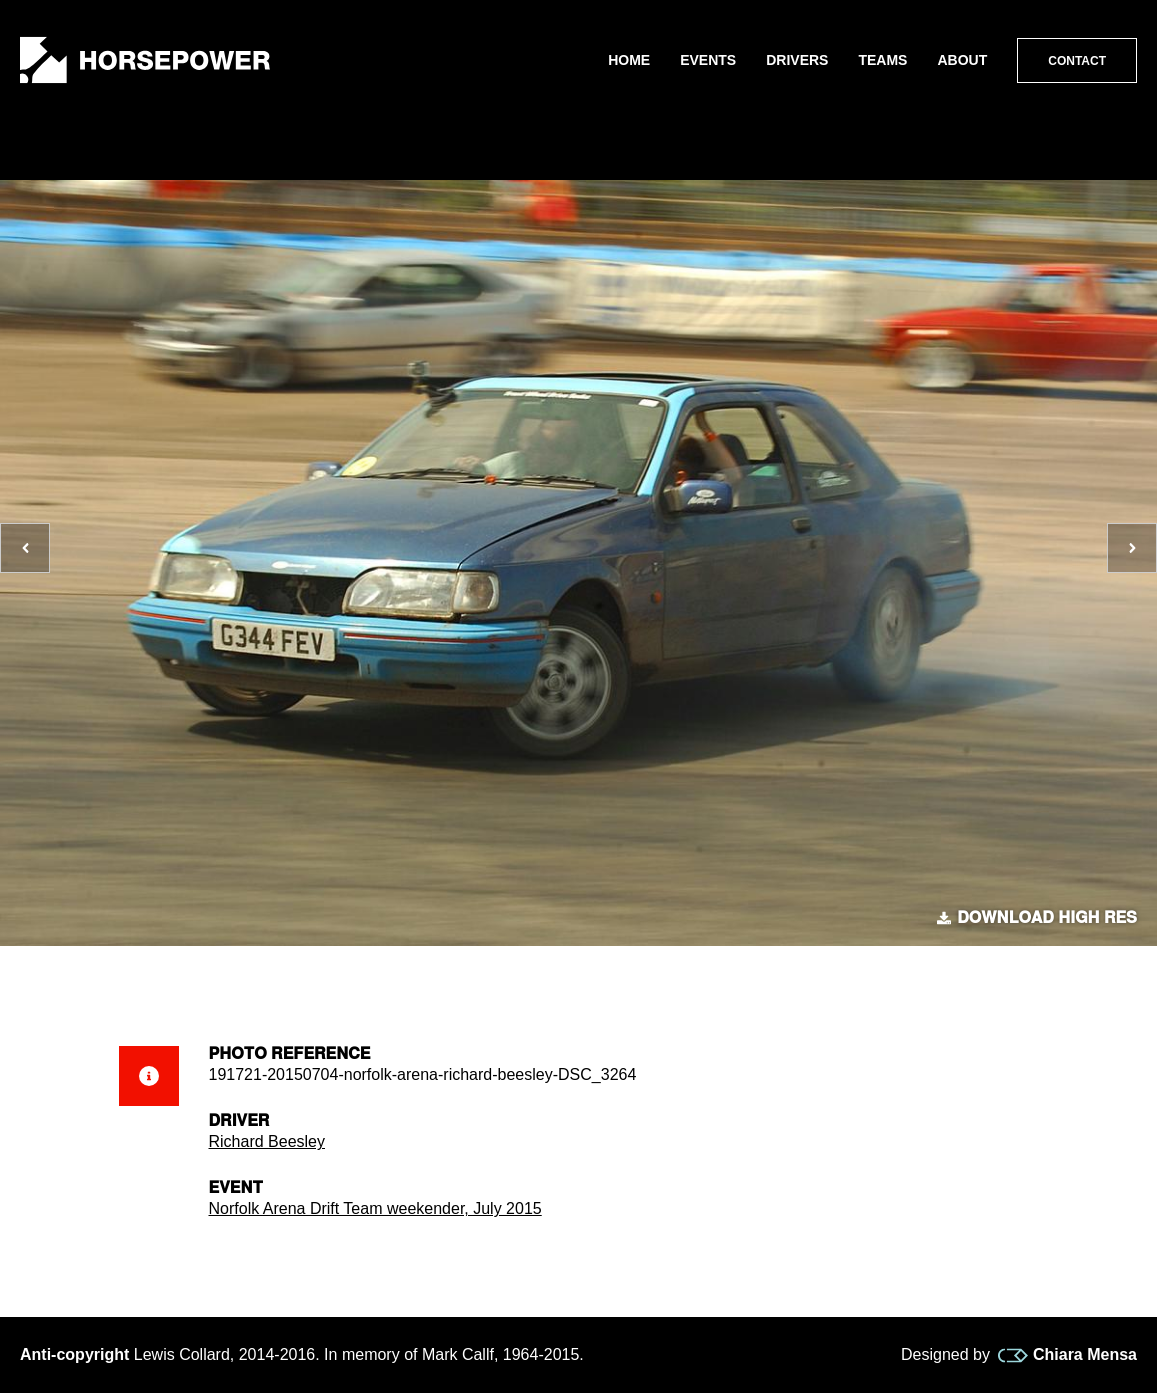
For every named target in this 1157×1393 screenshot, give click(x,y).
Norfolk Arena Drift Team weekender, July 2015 (375, 1208)
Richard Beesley (267, 1141)
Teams (882, 60)
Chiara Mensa (1067, 1355)
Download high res (1037, 918)
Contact (1077, 61)
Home (629, 60)
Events (708, 60)
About (962, 60)
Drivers (797, 60)
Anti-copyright (74, 1354)
